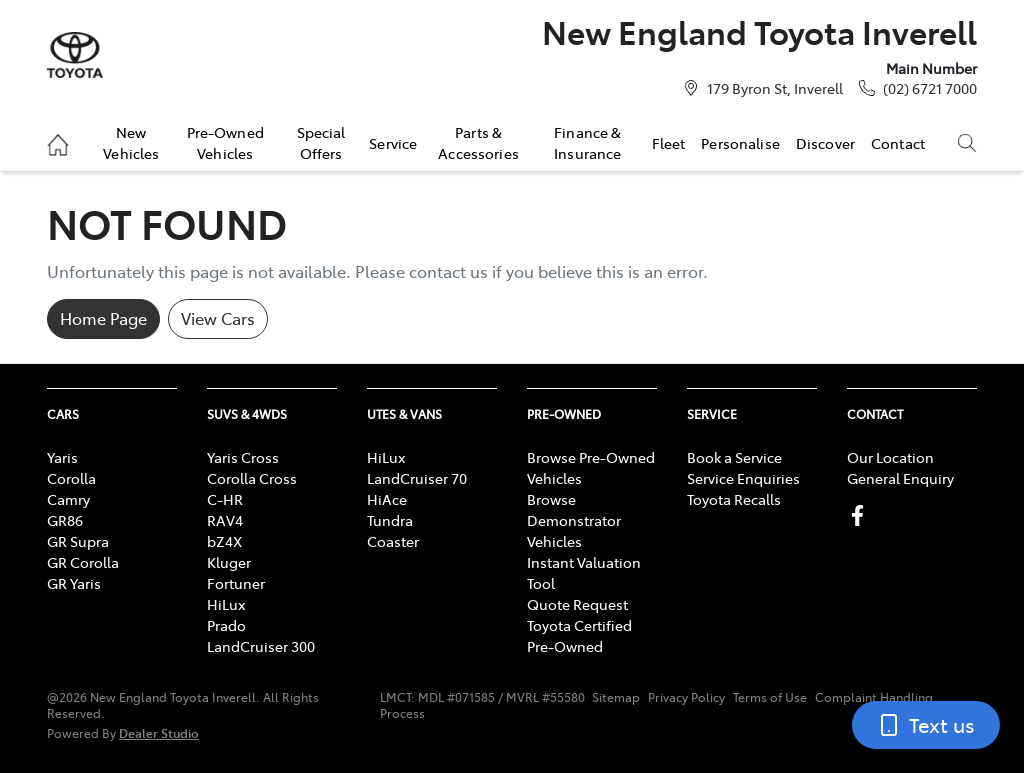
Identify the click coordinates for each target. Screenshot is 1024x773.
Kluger (229, 562)
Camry (68, 499)
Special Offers (321, 142)
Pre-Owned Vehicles (225, 142)
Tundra (390, 520)
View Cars (218, 318)
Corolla (71, 478)
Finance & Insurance (587, 142)
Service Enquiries (743, 478)
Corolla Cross (252, 478)
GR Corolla (83, 562)
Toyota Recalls (734, 499)
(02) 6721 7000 (930, 88)
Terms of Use (770, 697)
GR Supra (78, 541)
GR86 (65, 520)
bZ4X (224, 541)
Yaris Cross (243, 457)
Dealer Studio (159, 732)
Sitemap (616, 697)
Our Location (890, 457)
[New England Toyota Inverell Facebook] (861, 515)
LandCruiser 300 (261, 646)
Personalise (740, 143)
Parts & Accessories (478, 142)
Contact (898, 143)
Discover (825, 143)
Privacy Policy (686, 697)
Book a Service (734, 457)
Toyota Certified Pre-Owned (579, 635)
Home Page (103, 318)
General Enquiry (900, 478)
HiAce (387, 499)
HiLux (226, 604)
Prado (226, 625)
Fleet (669, 143)
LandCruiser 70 (417, 478)
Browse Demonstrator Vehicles (574, 520)
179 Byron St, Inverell (775, 88)
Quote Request (577, 604)
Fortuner (236, 583)
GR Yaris (74, 583)
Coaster (393, 541)
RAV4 (225, 520)
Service (393, 143)
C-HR (225, 499)
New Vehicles (131, 142)
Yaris (62, 457)
